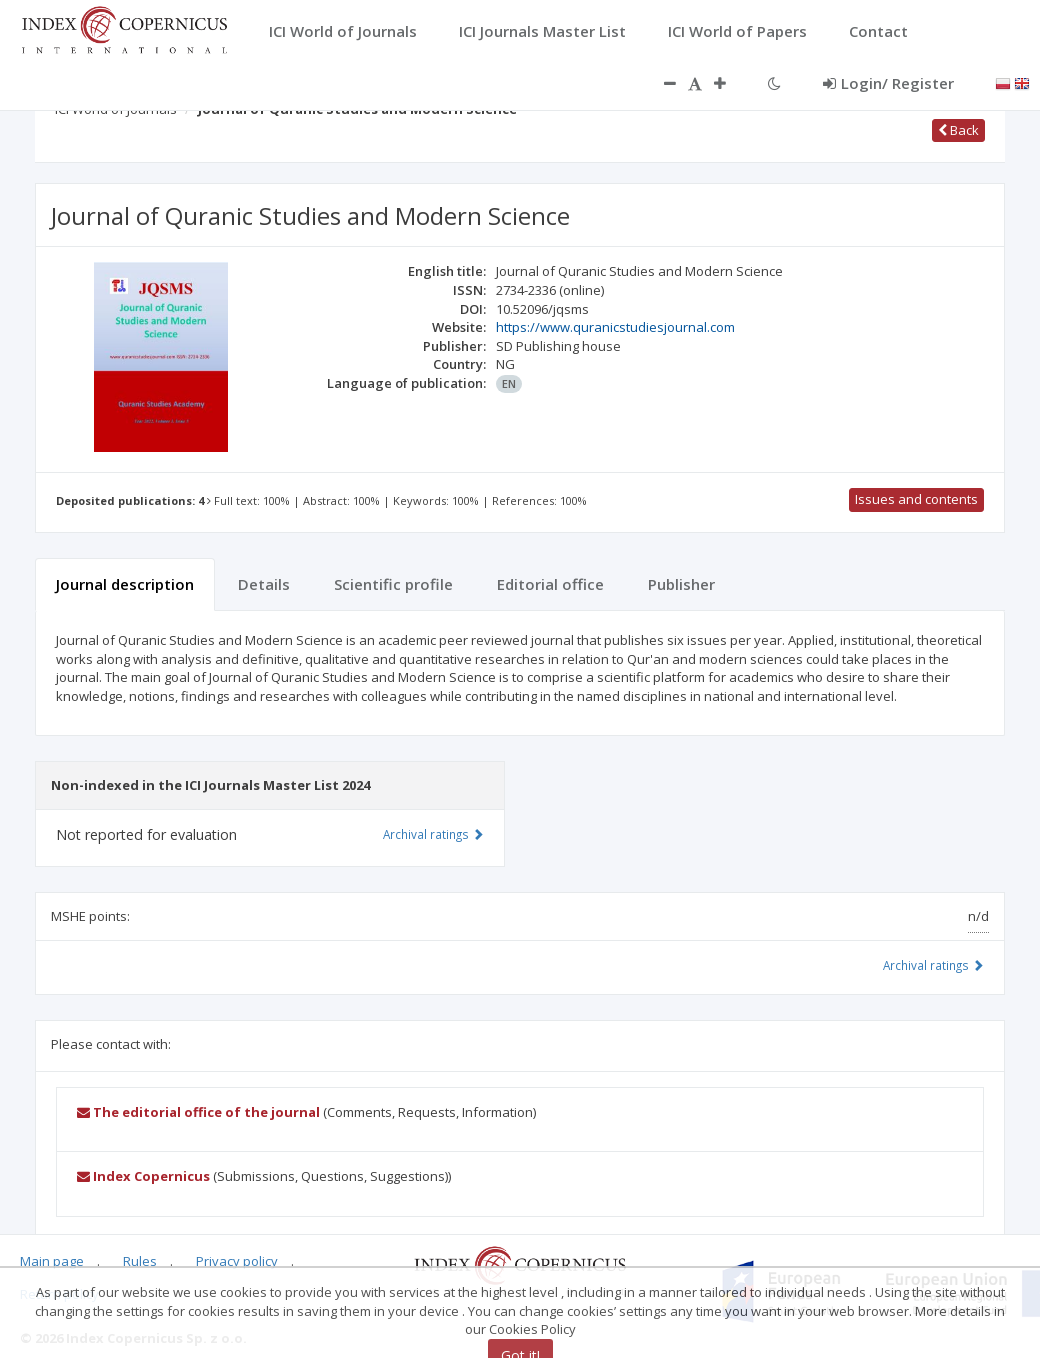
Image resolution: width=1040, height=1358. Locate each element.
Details (264, 584)
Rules (140, 1261)
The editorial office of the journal (198, 1112)
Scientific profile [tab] (393, 584)
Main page (52, 1261)
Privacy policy (237, 1261)
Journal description (125, 584)
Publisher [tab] (681, 584)
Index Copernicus (143, 1176)
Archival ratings (933, 965)
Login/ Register (888, 83)
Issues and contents (916, 499)
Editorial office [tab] (550, 584)
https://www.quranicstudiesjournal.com (615, 327)
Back (958, 130)
